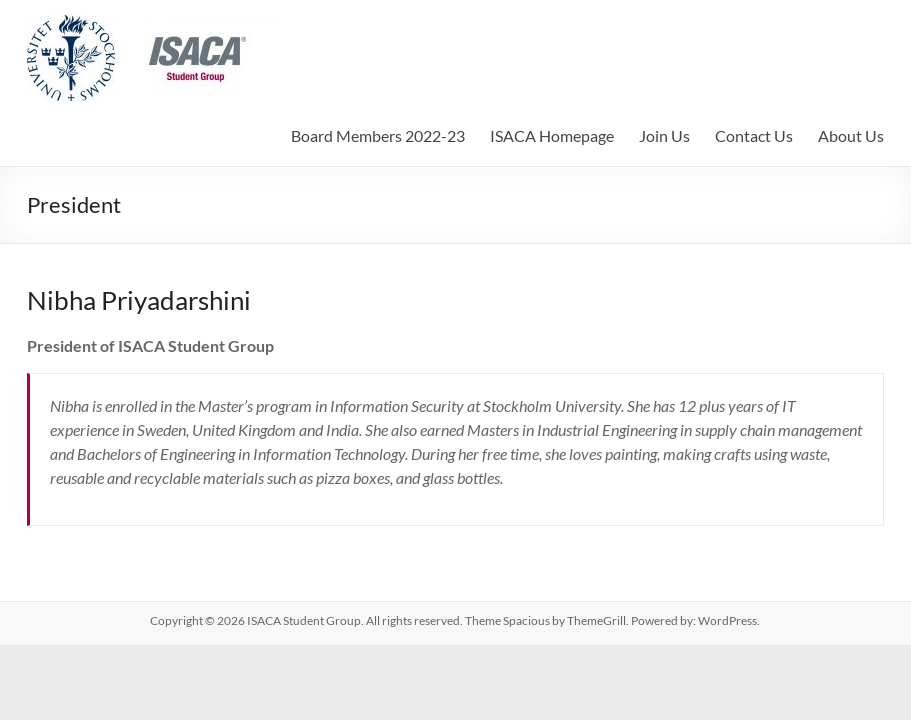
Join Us (664, 135)
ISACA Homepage (552, 135)
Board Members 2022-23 (378, 135)
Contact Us (754, 135)
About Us (851, 135)
